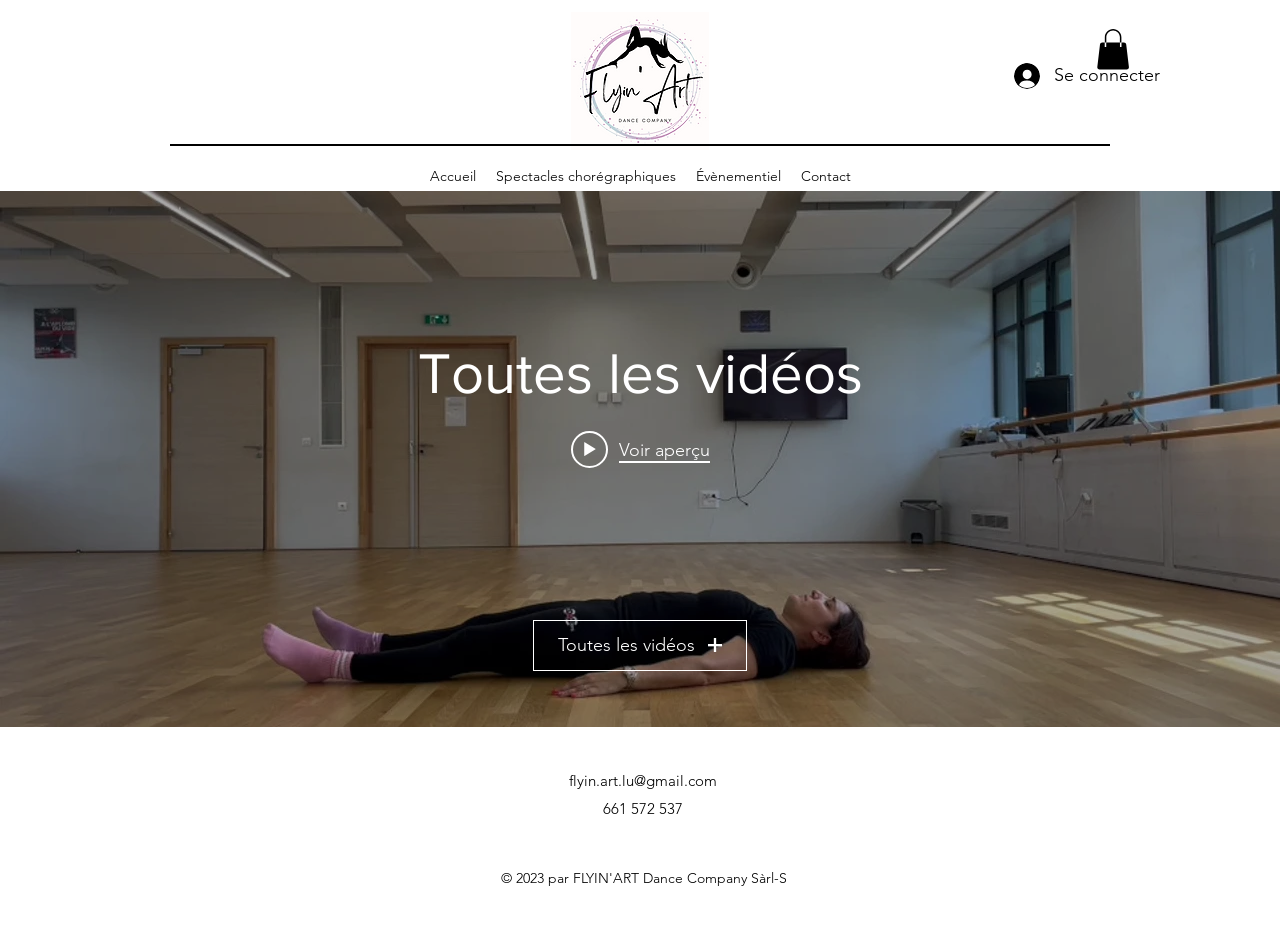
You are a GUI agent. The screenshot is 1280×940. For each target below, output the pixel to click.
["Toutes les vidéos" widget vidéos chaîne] (640, 459)
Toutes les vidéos (640, 645)
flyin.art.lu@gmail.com (643, 780)
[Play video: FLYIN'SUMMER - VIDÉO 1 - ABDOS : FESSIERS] (640, 449)
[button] (1113, 49)
